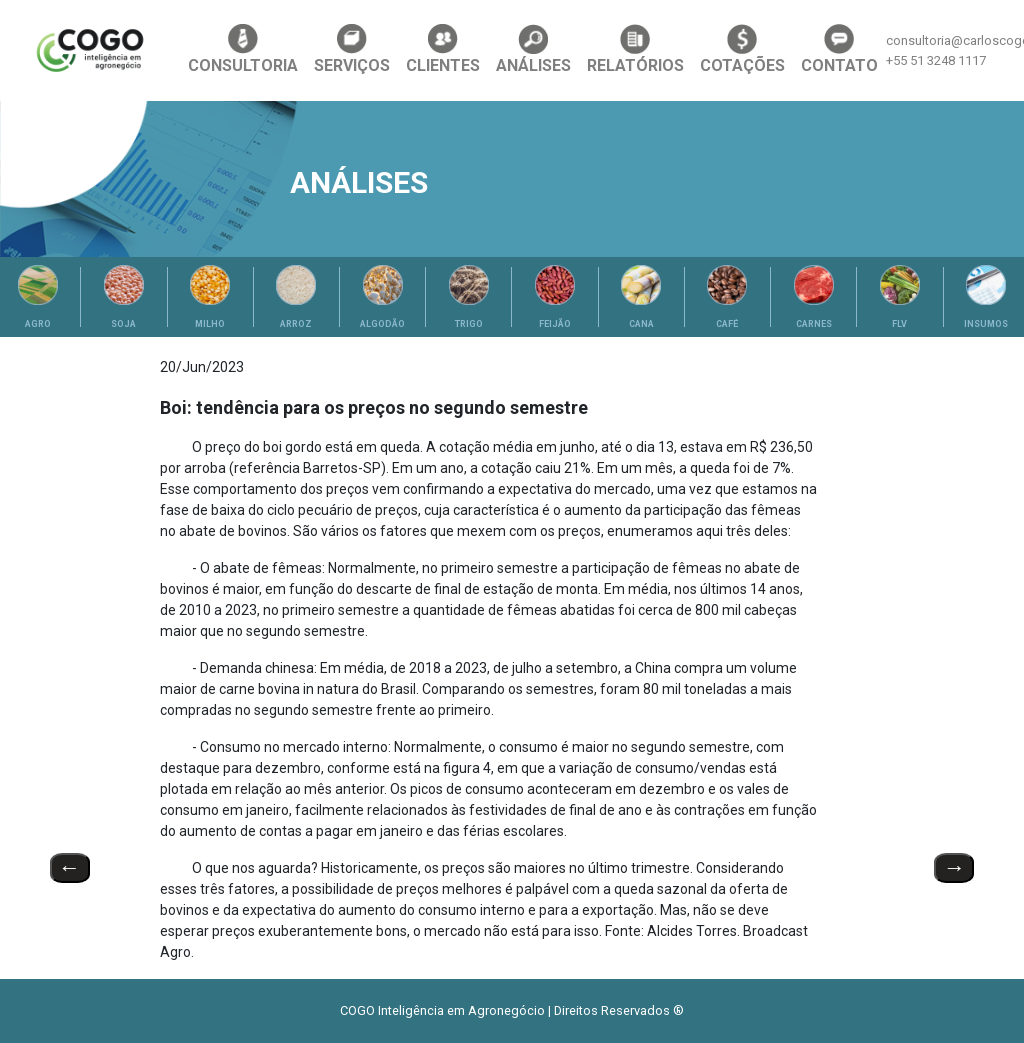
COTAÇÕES (742, 49)
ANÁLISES (533, 49)
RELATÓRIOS (635, 49)
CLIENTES (443, 49)
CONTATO (839, 49)
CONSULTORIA (243, 49)
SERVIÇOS (352, 49)
